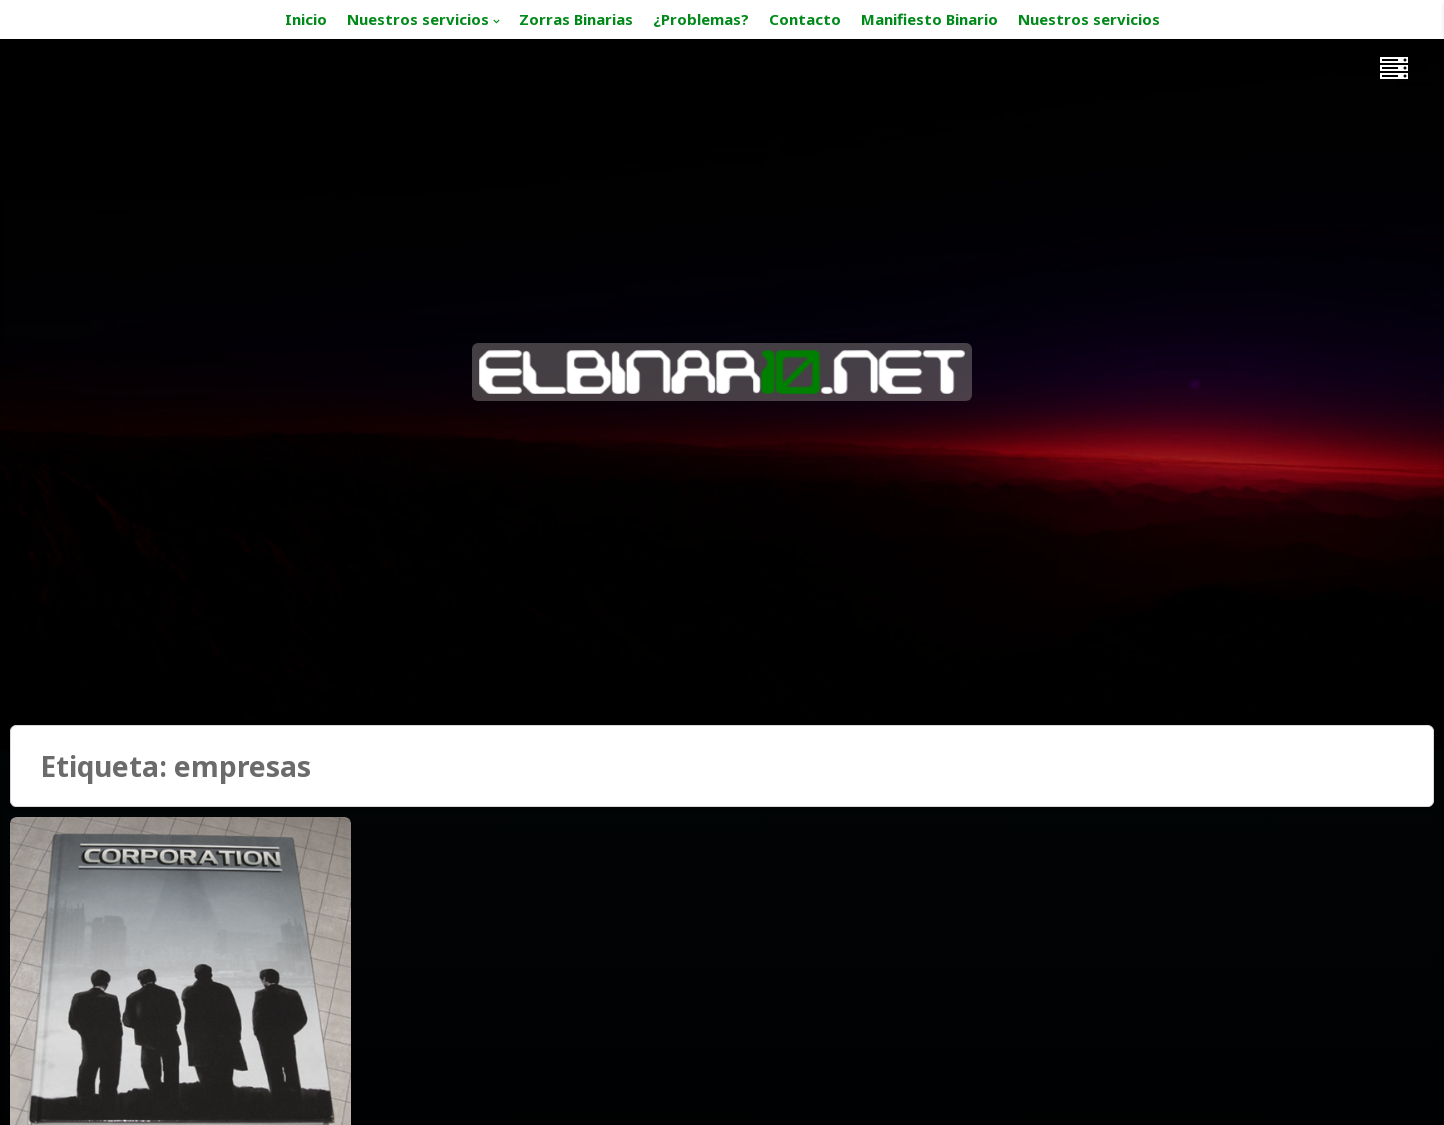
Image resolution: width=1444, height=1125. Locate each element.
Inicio (306, 19)
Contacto (805, 19)
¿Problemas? (701, 19)
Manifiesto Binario (929, 19)
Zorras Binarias (576, 19)
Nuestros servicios (418, 19)
